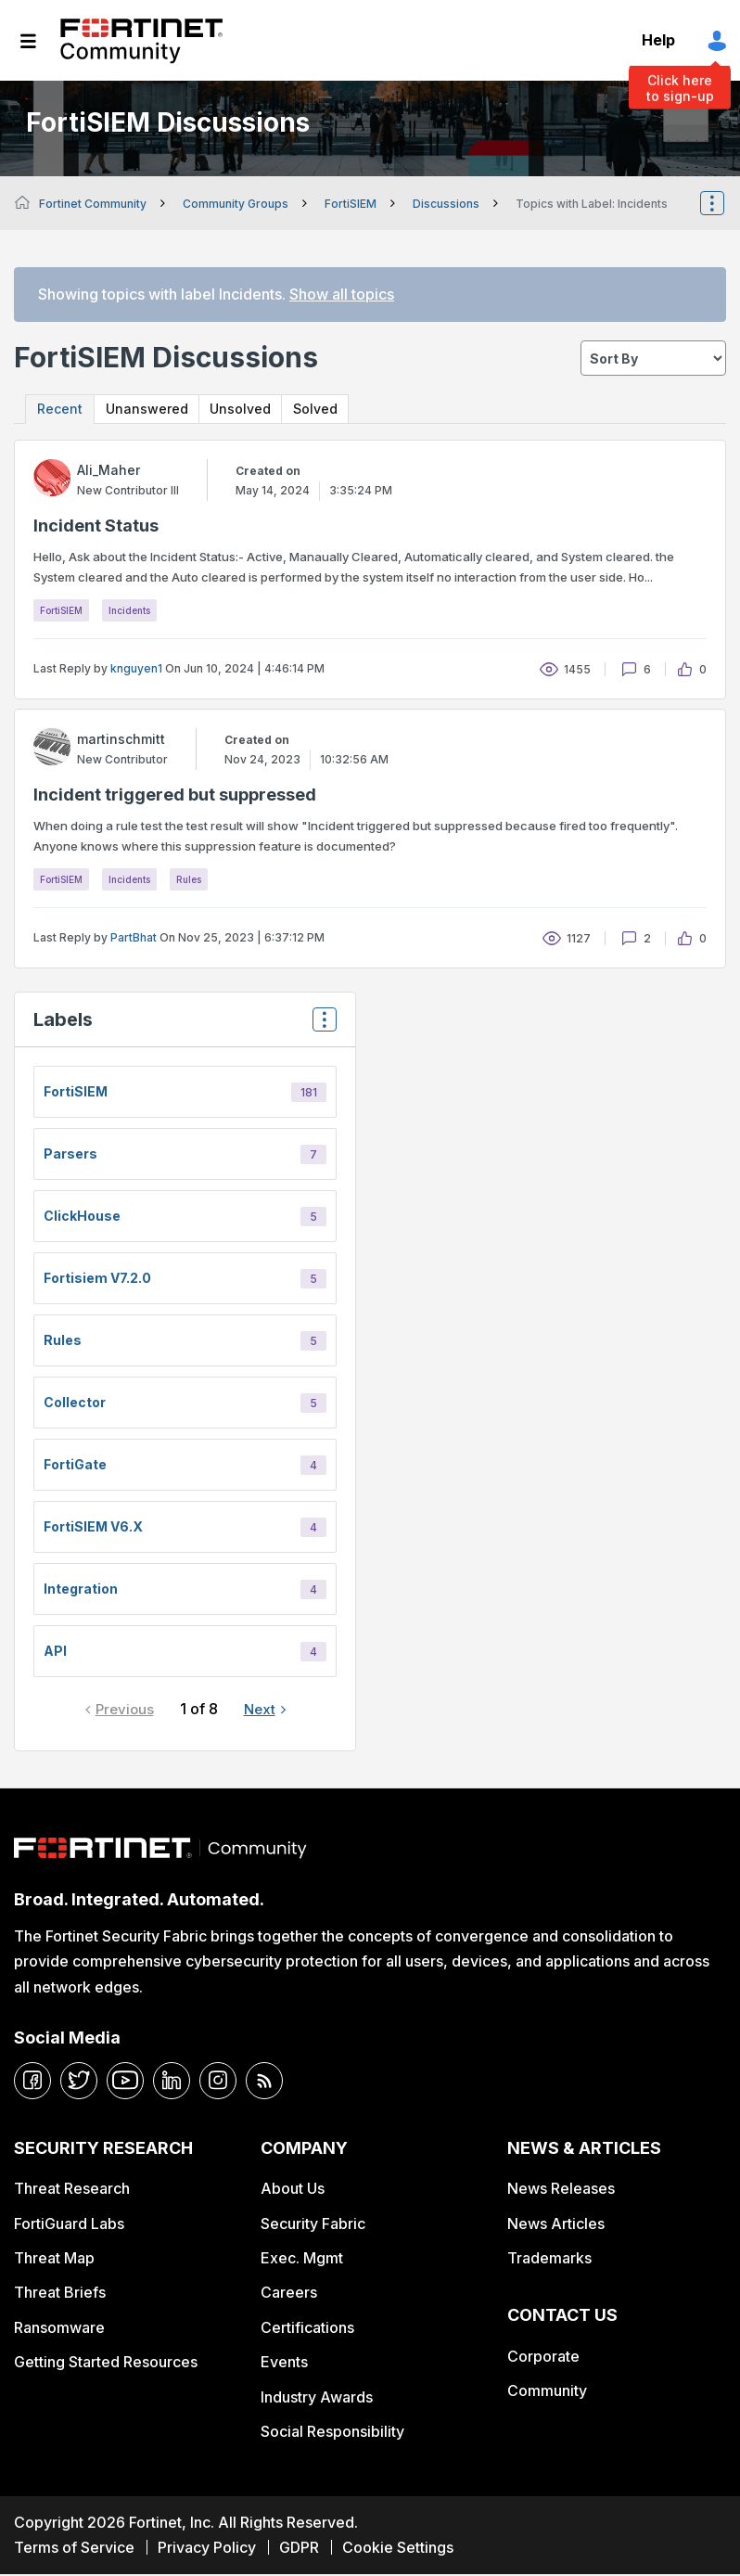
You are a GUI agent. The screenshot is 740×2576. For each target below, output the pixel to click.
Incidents (129, 612)
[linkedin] (171, 2081)
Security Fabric (313, 2224)
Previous (125, 1711)
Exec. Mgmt (302, 2259)
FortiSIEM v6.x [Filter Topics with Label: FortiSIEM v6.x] (93, 1528)
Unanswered (157, 409)
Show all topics (341, 294)
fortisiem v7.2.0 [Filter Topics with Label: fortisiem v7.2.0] (97, 1280)
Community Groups (235, 204)
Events (284, 2363)
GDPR (299, 2549)
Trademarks (549, 2259)
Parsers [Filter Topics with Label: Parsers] (70, 1155)
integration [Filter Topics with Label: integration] (81, 1590)
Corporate (543, 2358)
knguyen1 (136, 670)
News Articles (556, 2224)
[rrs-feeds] (264, 2081)
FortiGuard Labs (69, 2224)
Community (547, 2392)
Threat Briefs (60, 2294)
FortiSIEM (350, 204)
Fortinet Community (141, 41)
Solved (345, 409)
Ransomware (59, 2328)
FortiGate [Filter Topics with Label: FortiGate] (75, 1466)
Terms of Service (74, 2549)
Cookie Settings (397, 2549)
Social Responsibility (332, 2433)
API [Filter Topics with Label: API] (55, 1652)
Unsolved (261, 409)
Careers (289, 2294)
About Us (293, 2190)
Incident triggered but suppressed (174, 796)
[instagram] (217, 2081)
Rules (188, 881)
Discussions (446, 204)
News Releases (561, 2190)
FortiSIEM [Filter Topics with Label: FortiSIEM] (76, 1093)
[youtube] (125, 2081)
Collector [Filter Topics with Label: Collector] (75, 1404)
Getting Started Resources (106, 2363)
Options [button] (724, 203)
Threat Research (72, 2190)
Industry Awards (317, 2398)
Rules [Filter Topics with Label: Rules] (63, 1342)
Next (259, 1711)
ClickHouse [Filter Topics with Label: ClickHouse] (82, 1217)
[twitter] (78, 2081)
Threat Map (54, 2259)
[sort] (653, 358)
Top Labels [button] (320, 1027)
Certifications (307, 2328)
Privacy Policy (207, 2549)
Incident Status (96, 527)
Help (658, 40)
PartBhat (133, 939)
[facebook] (32, 2081)
